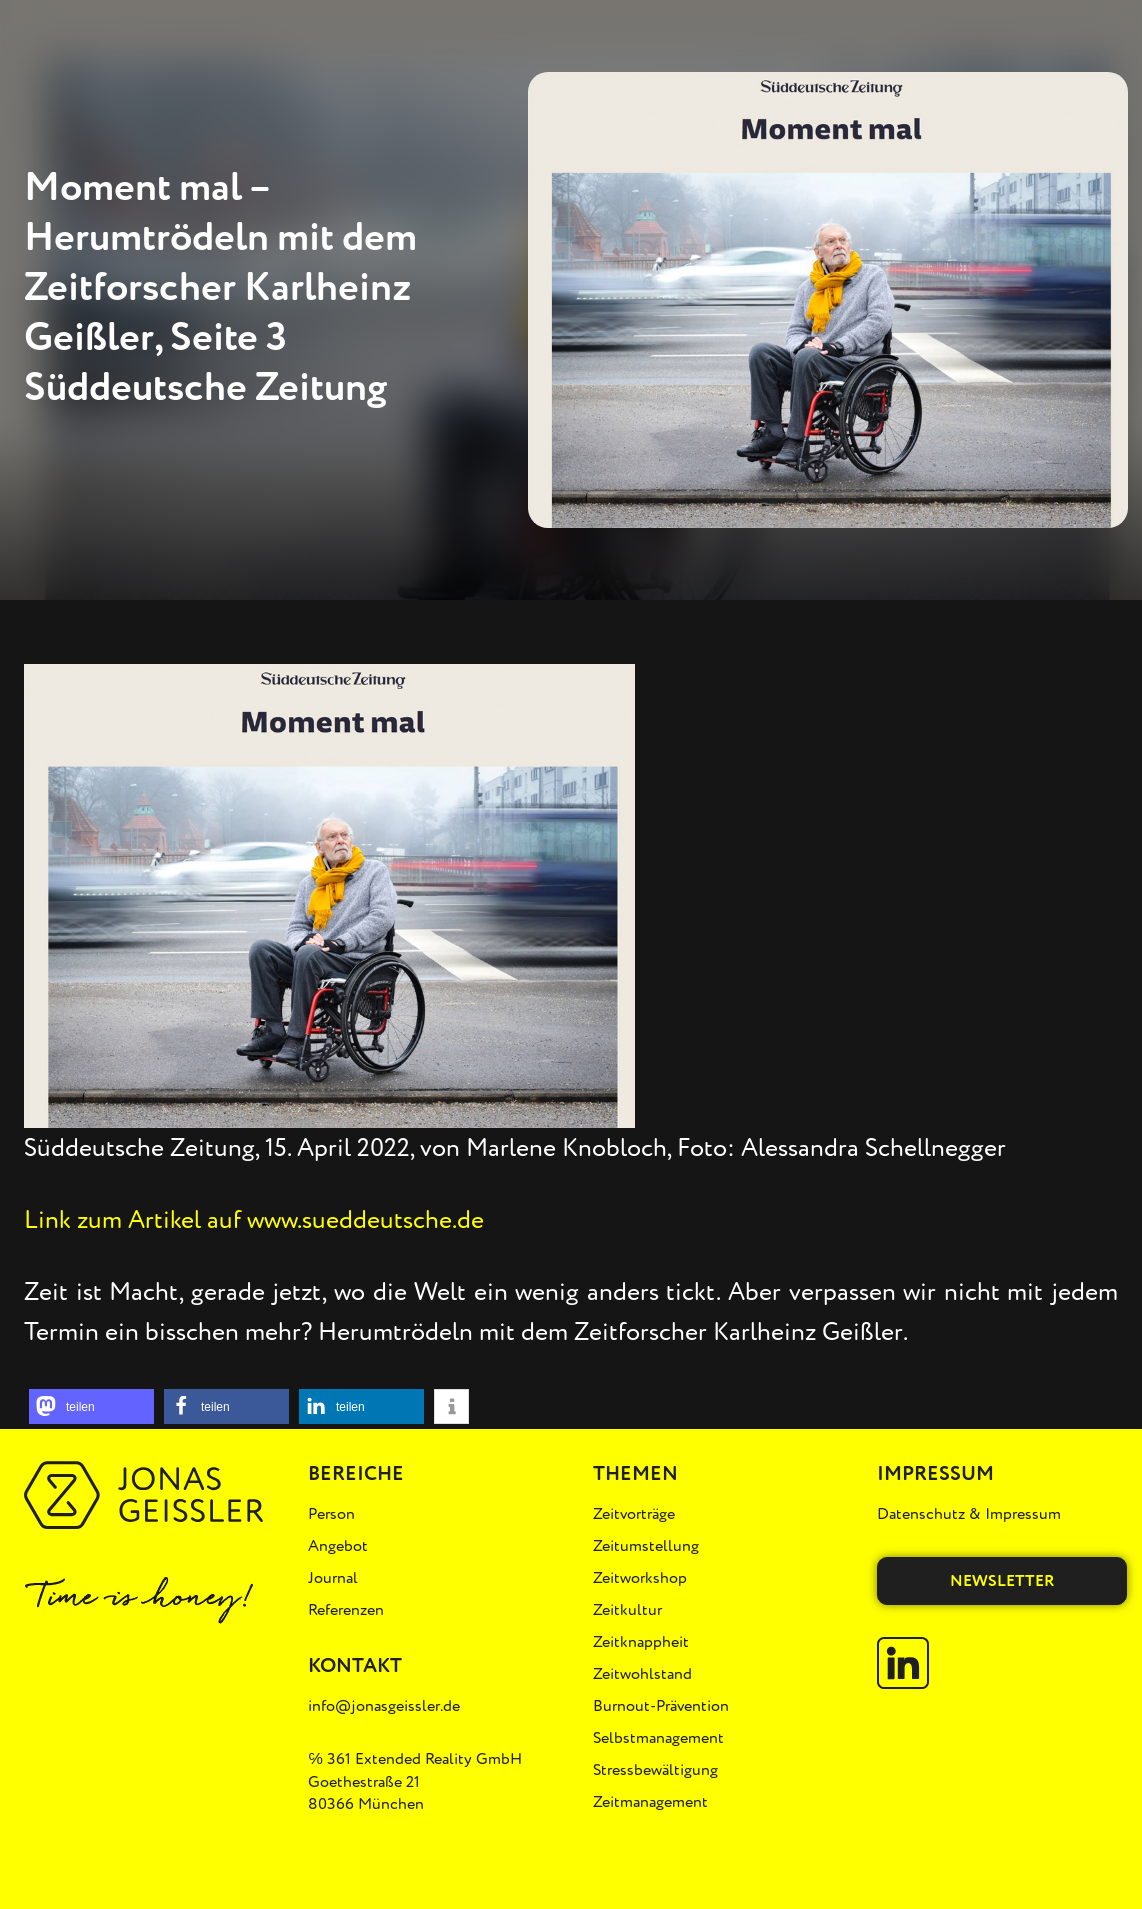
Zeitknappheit (641, 1642)
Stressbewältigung (655, 1770)
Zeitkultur (627, 1610)
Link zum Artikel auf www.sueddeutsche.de (254, 1220)
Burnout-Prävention (661, 1706)
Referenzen (346, 1610)
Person (331, 1514)
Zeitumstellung (646, 1546)
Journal (333, 1578)
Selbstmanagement (658, 1738)
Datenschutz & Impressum (969, 1514)
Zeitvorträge (634, 1514)
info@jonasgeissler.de (384, 1706)
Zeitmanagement (650, 1802)
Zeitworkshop (640, 1578)
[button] (91, 1406)
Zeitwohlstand (642, 1674)
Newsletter (1002, 1581)
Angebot (338, 1546)
